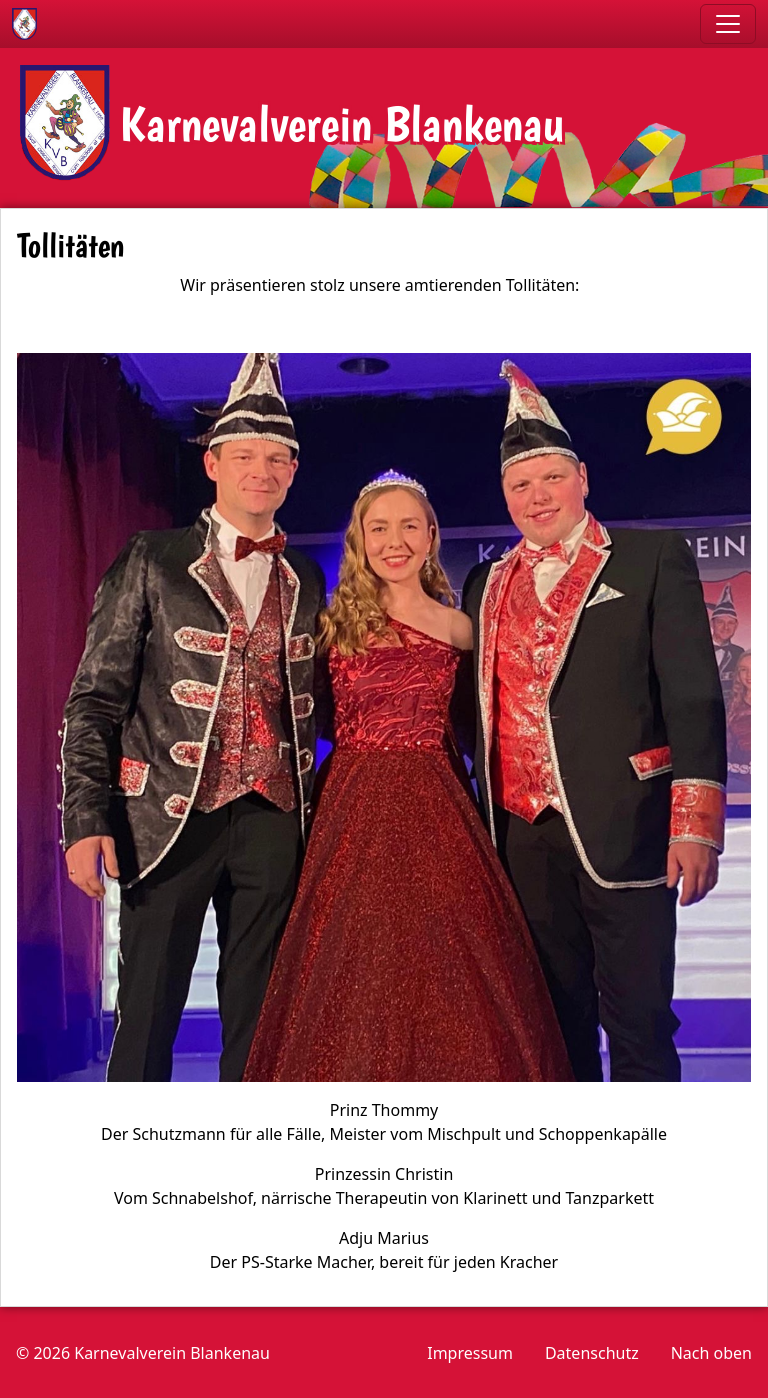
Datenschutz (592, 1353)
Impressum (470, 1353)
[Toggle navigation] (728, 24)
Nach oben (711, 1353)
